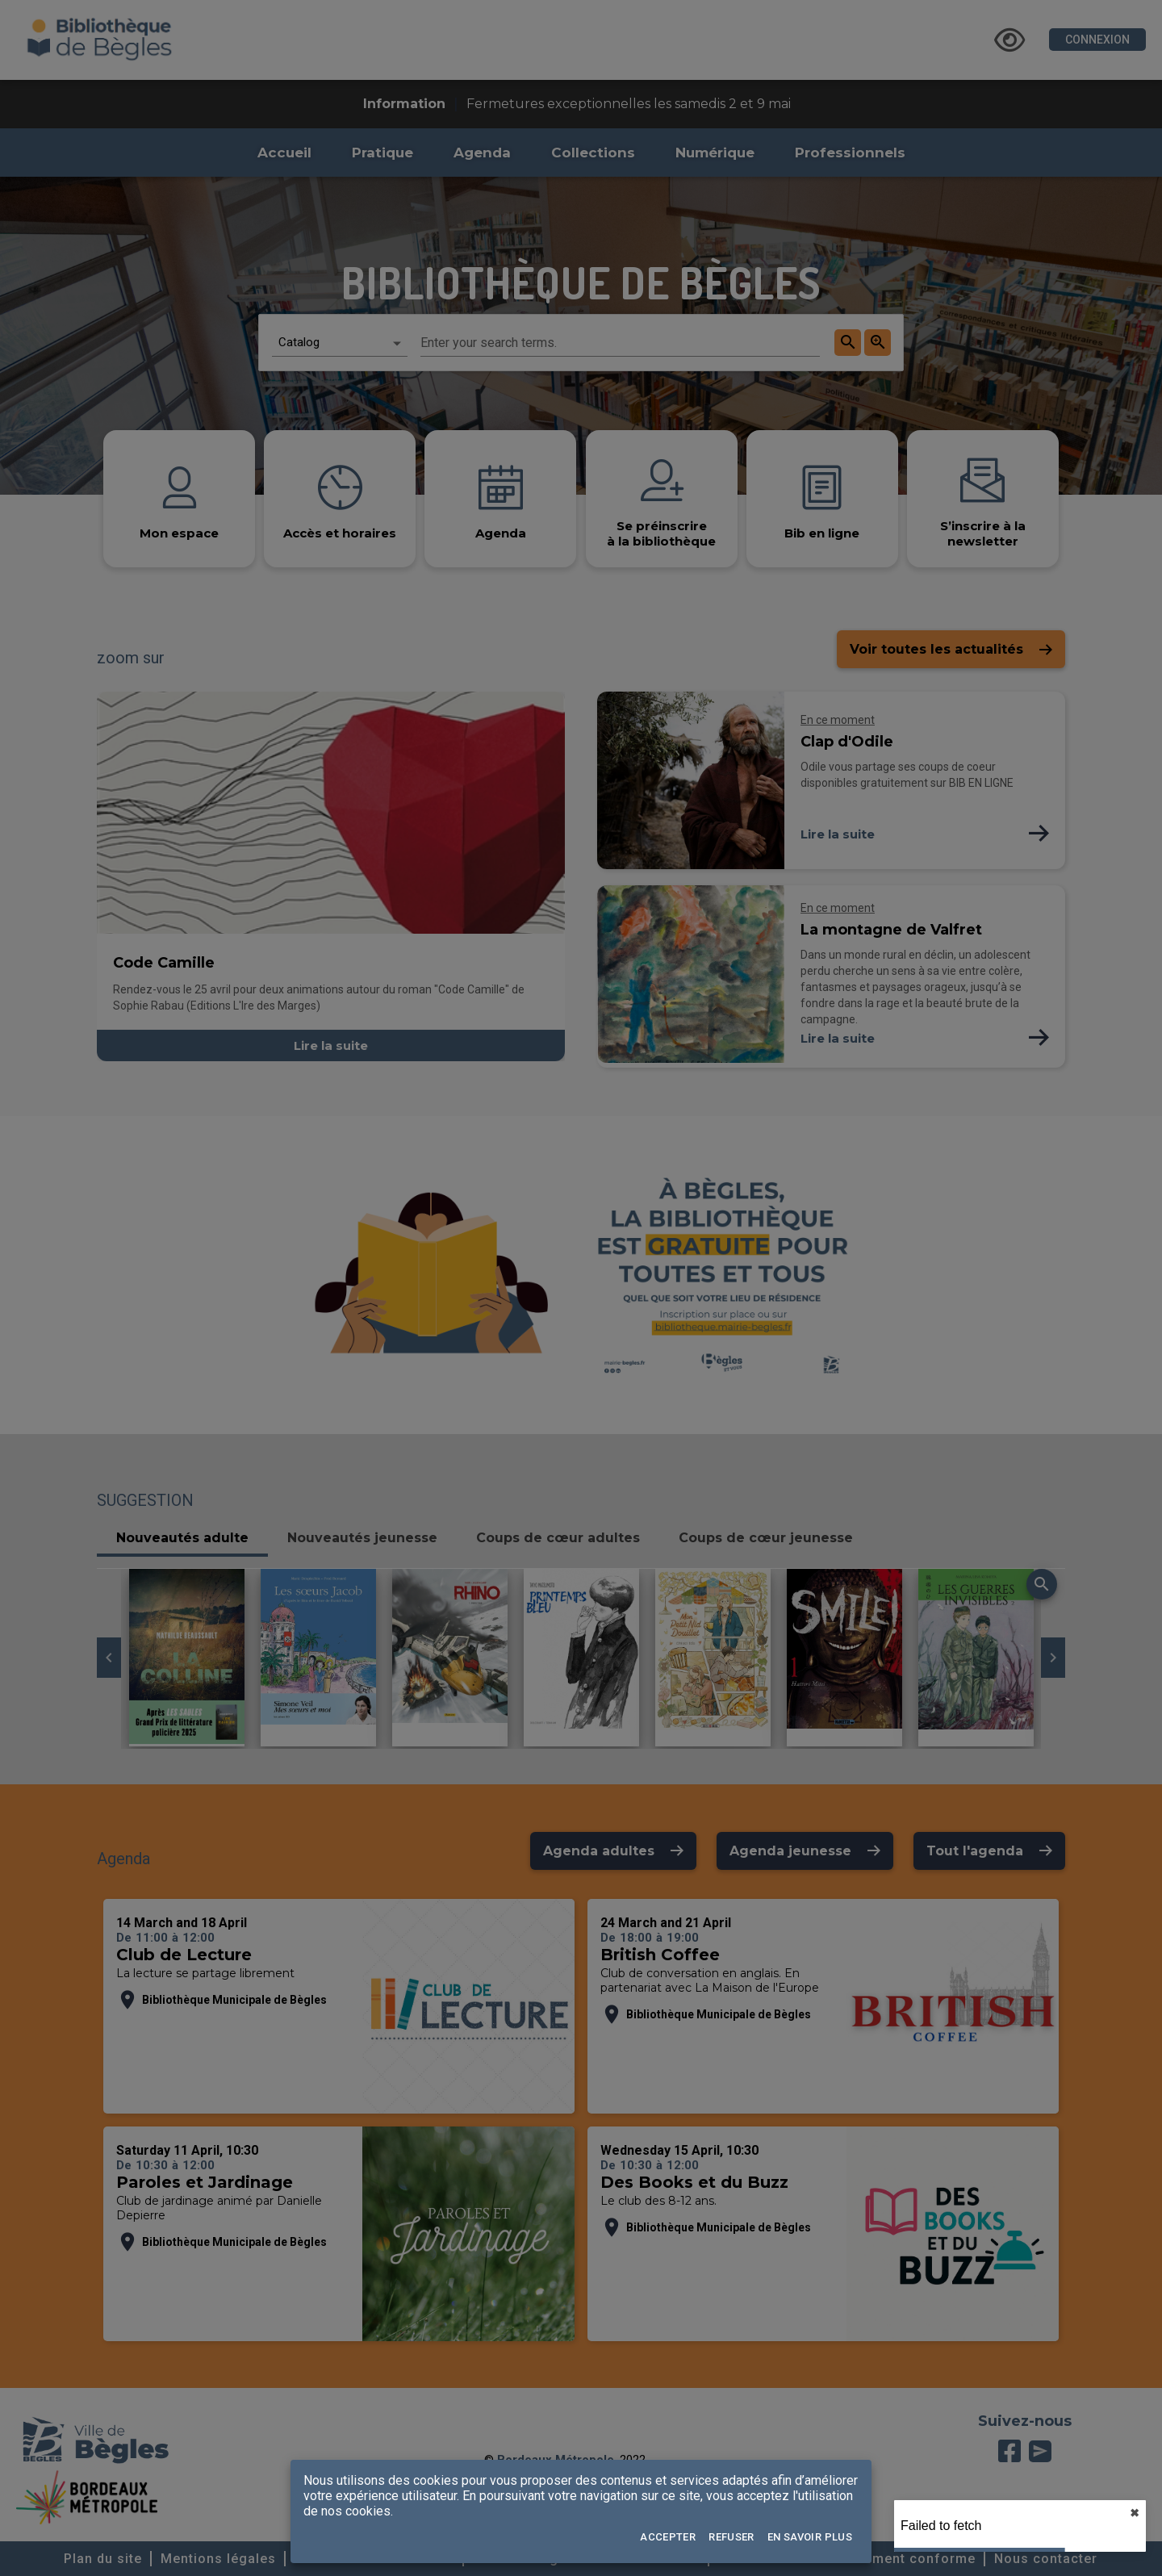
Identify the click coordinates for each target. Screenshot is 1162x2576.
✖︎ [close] (1134, 2513)
